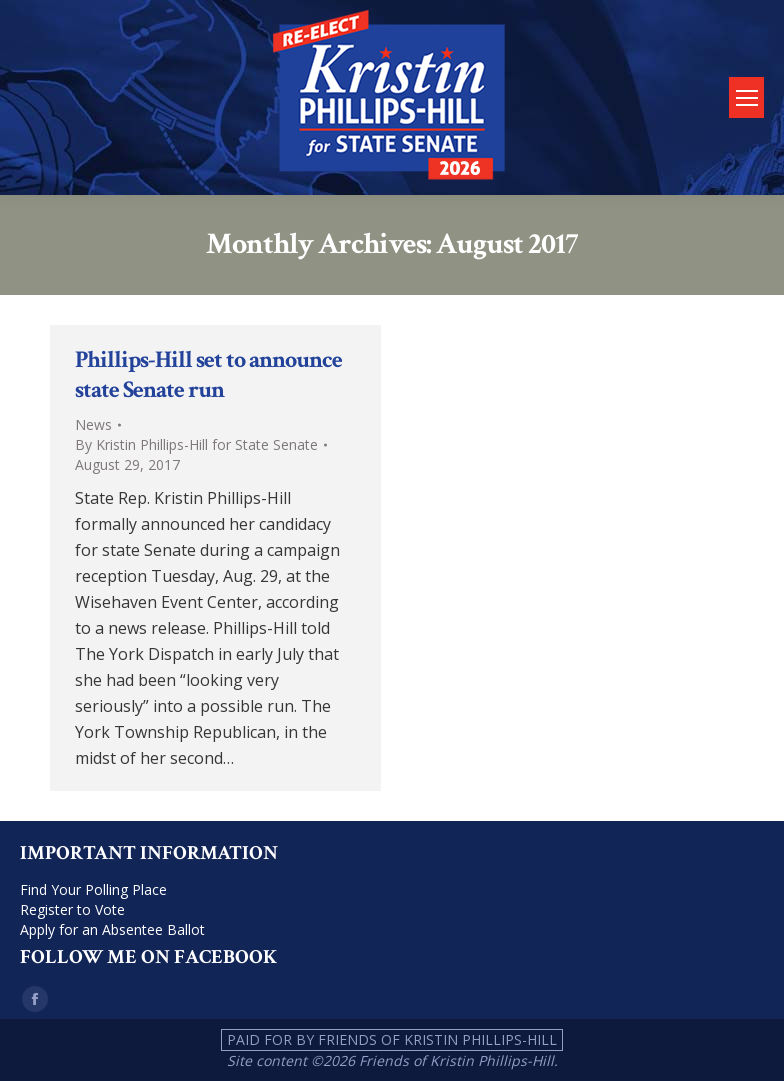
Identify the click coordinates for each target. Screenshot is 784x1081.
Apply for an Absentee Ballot (112, 929)
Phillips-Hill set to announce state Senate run (208, 374)
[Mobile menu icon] (746, 97)
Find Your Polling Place (93, 889)
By (196, 444)
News (93, 424)
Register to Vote (72, 909)
